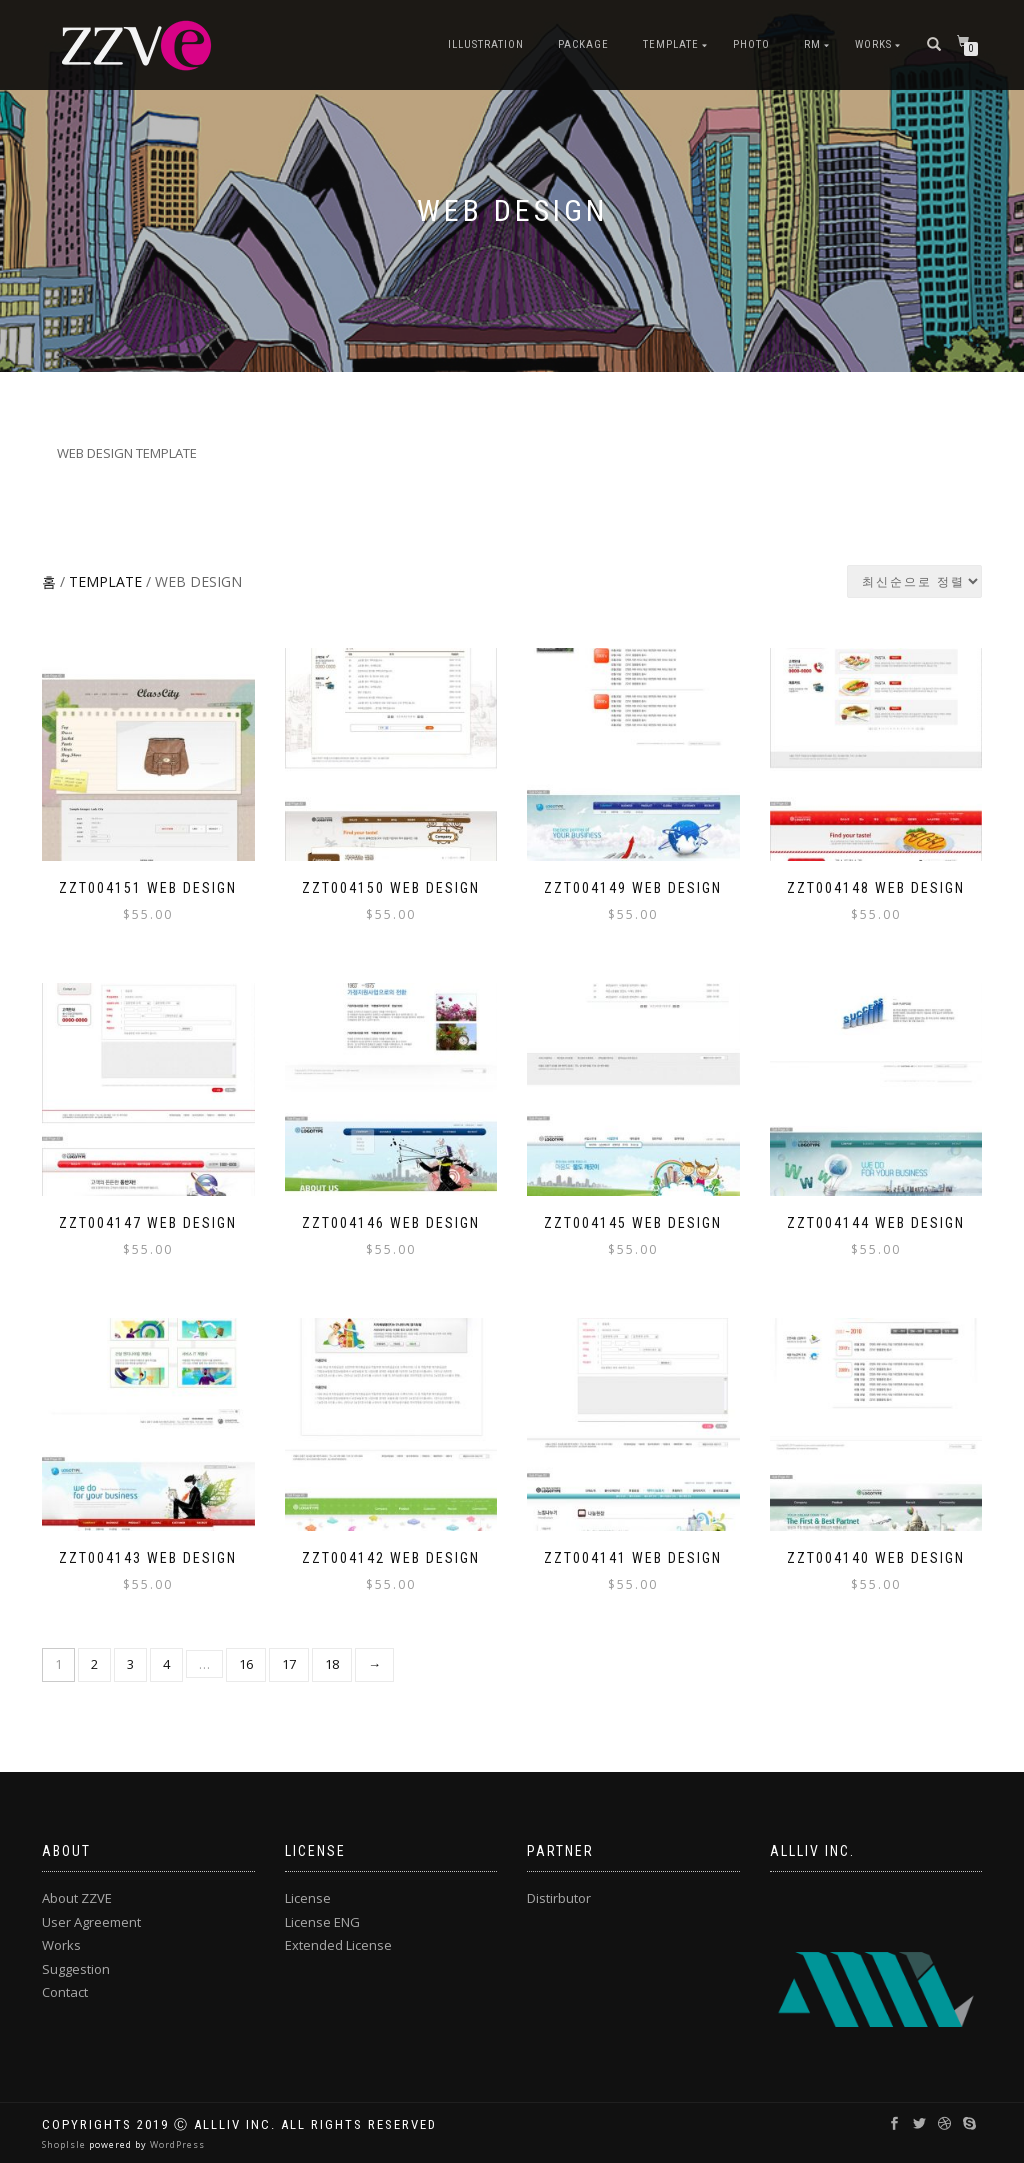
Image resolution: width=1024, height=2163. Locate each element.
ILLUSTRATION (486, 44)
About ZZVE (77, 1898)
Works (873, 44)
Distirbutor (559, 1898)
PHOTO (751, 44)
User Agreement (91, 1922)
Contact (65, 1992)
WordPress (176, 2144)
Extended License (338, 1945)
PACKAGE (583, 44)
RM (812, 44)
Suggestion (76, 1969)
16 (246, 1664)
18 (332, 1664)
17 (289, 1664)
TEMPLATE (671, 44)
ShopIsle (65, 2144)
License (308, 1898)
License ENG (322, 1922)
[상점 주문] (914, 581)
